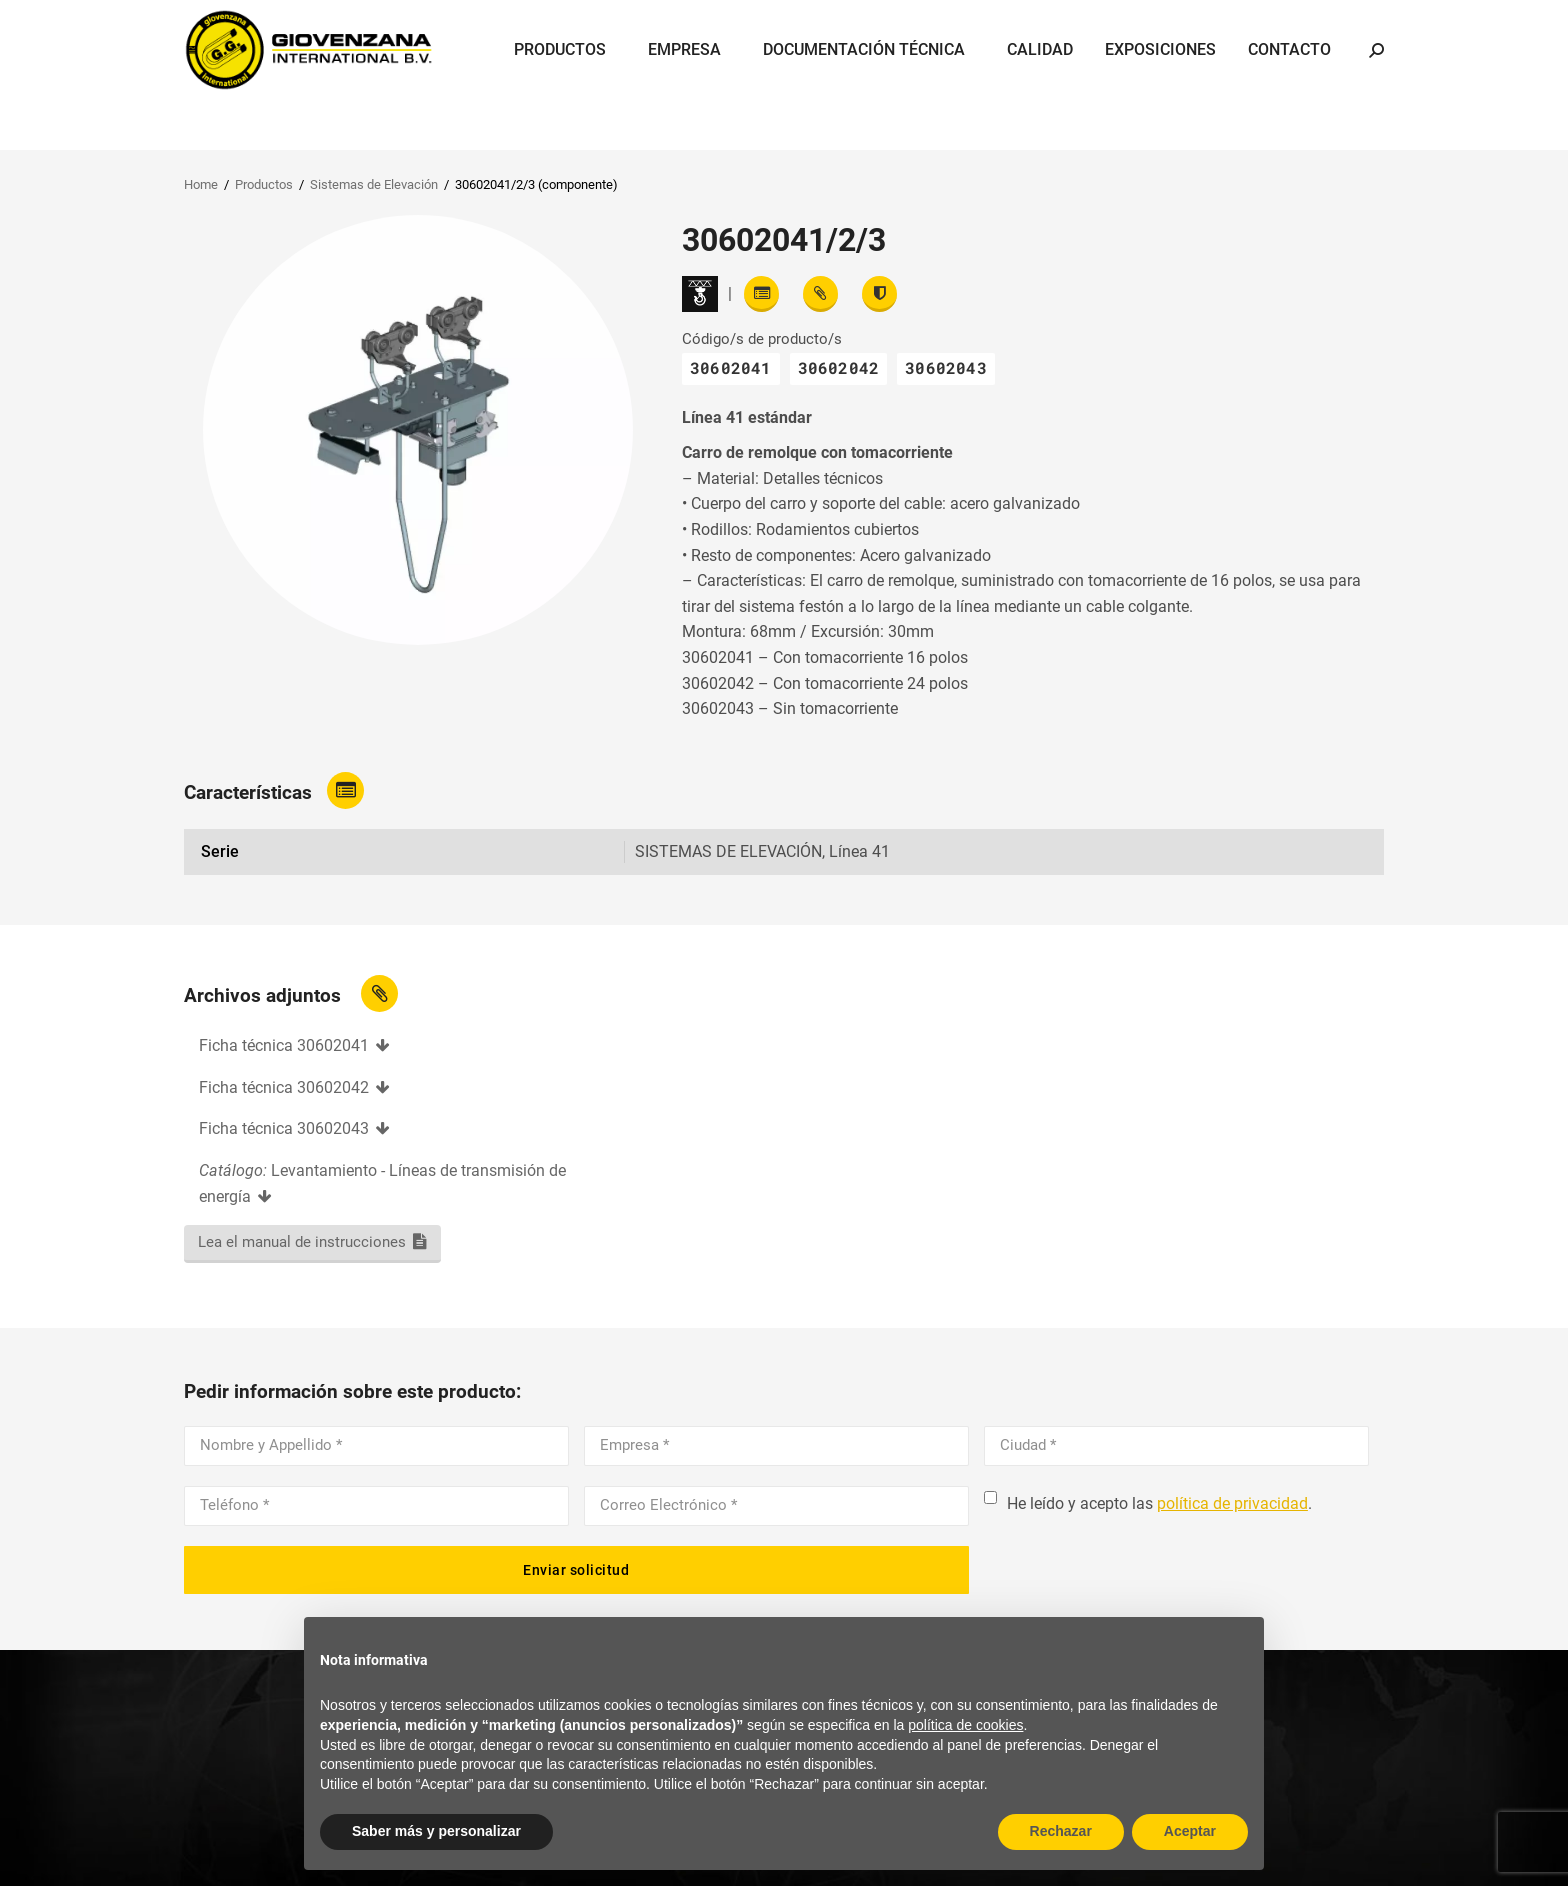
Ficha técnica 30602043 (284, 1128)
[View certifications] (879, 294)
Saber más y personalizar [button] (436, 1831)
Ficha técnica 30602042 (284, 1087)
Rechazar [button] (1061, 1831)
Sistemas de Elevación (374, 184)
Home (201, 184)
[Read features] (761, 294)
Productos (264, 184)
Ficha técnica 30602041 (284, 1045)
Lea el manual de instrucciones (302, 1242)
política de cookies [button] (965, 1725)
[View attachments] (820, 294)
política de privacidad (1232, 1503)
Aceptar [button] (1190, 1831)
